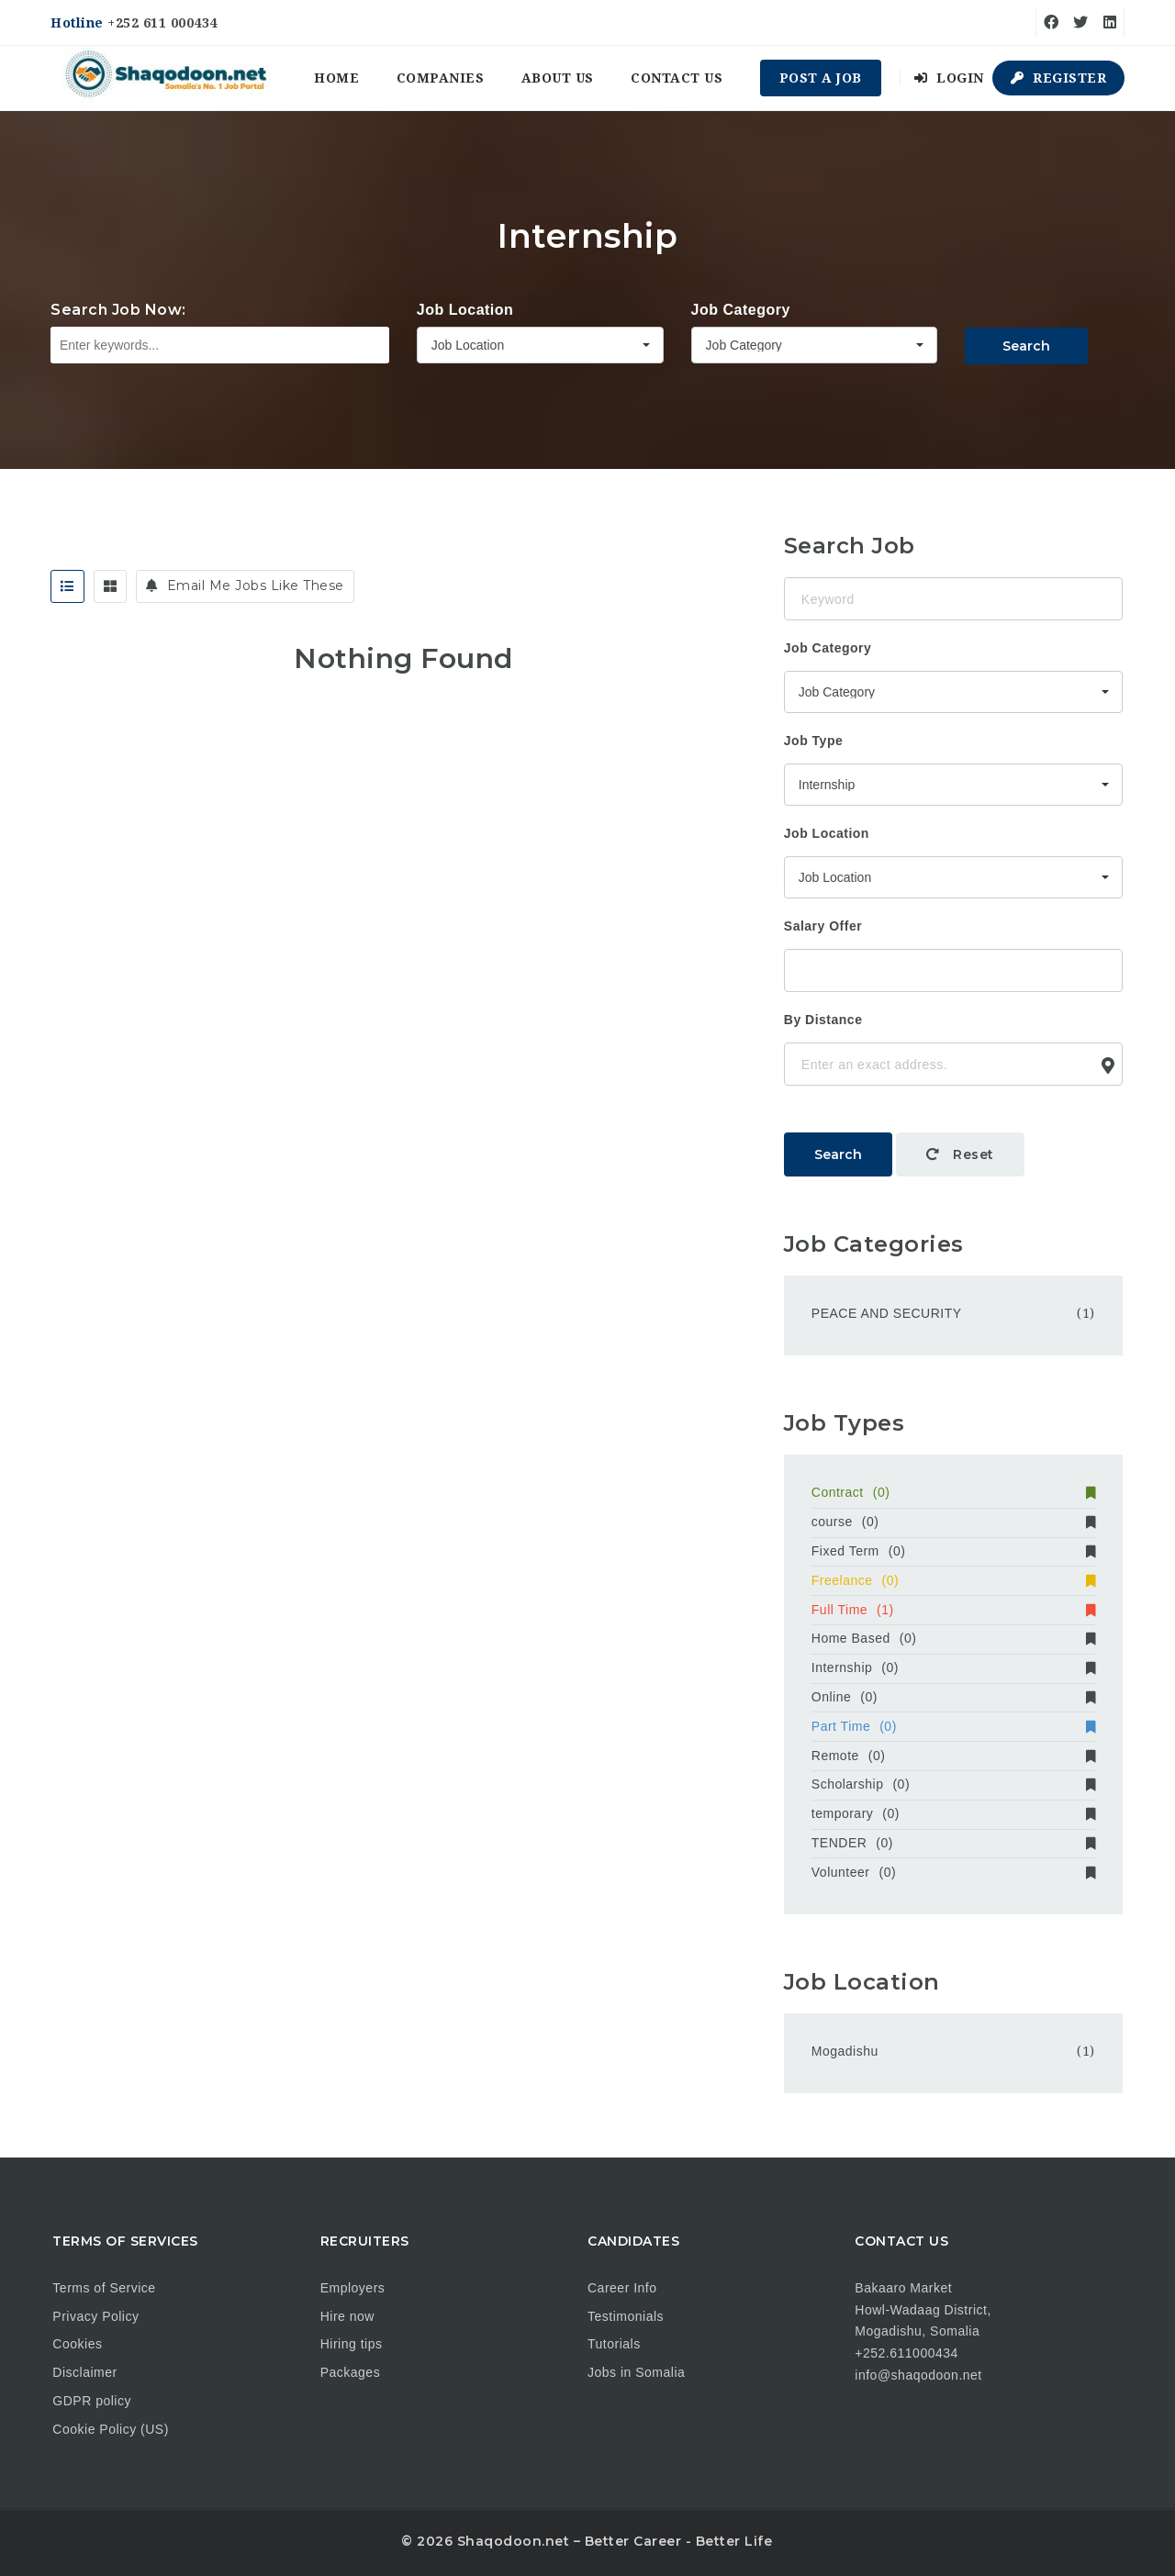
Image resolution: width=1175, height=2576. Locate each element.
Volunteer (953, 1872)
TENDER (953, 1842)
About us (557, 78)
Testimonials (626, 2316)
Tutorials (614, 2343)
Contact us (676, 78)
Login (949, 78)
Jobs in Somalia (636, 2372)
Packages (350, 2372)
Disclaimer (84, 2372)
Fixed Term (953, 1551)
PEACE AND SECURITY (886, 1313)
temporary (953, 1813)
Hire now (347, 2316)
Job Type (813, 740)
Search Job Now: (118, 309)
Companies (441, 78)
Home (336, 78)
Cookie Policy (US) (110, 2429)
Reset (960, 1154)
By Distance (823, 1019)
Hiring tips (351, 2343)
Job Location (465, 310)
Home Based (953, 1638)
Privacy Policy (95, 2316)
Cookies (77, 2343)
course (953, 1521)
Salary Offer (823, 926)
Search (1026, 346)
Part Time (953, 1726)
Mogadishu (844, 2051)
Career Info (622, 2287)
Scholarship (953, 1784)
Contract (953, 1492)
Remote (953, 1755)
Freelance (953, 1580)
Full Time (953, 1609)
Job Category (740, 310)
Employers (353, 2287)
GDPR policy (91, 2400)
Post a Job (820, 78)
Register (1058, 78)
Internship (953, 1667)
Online (953, 1696)
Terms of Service (103, 2287)
